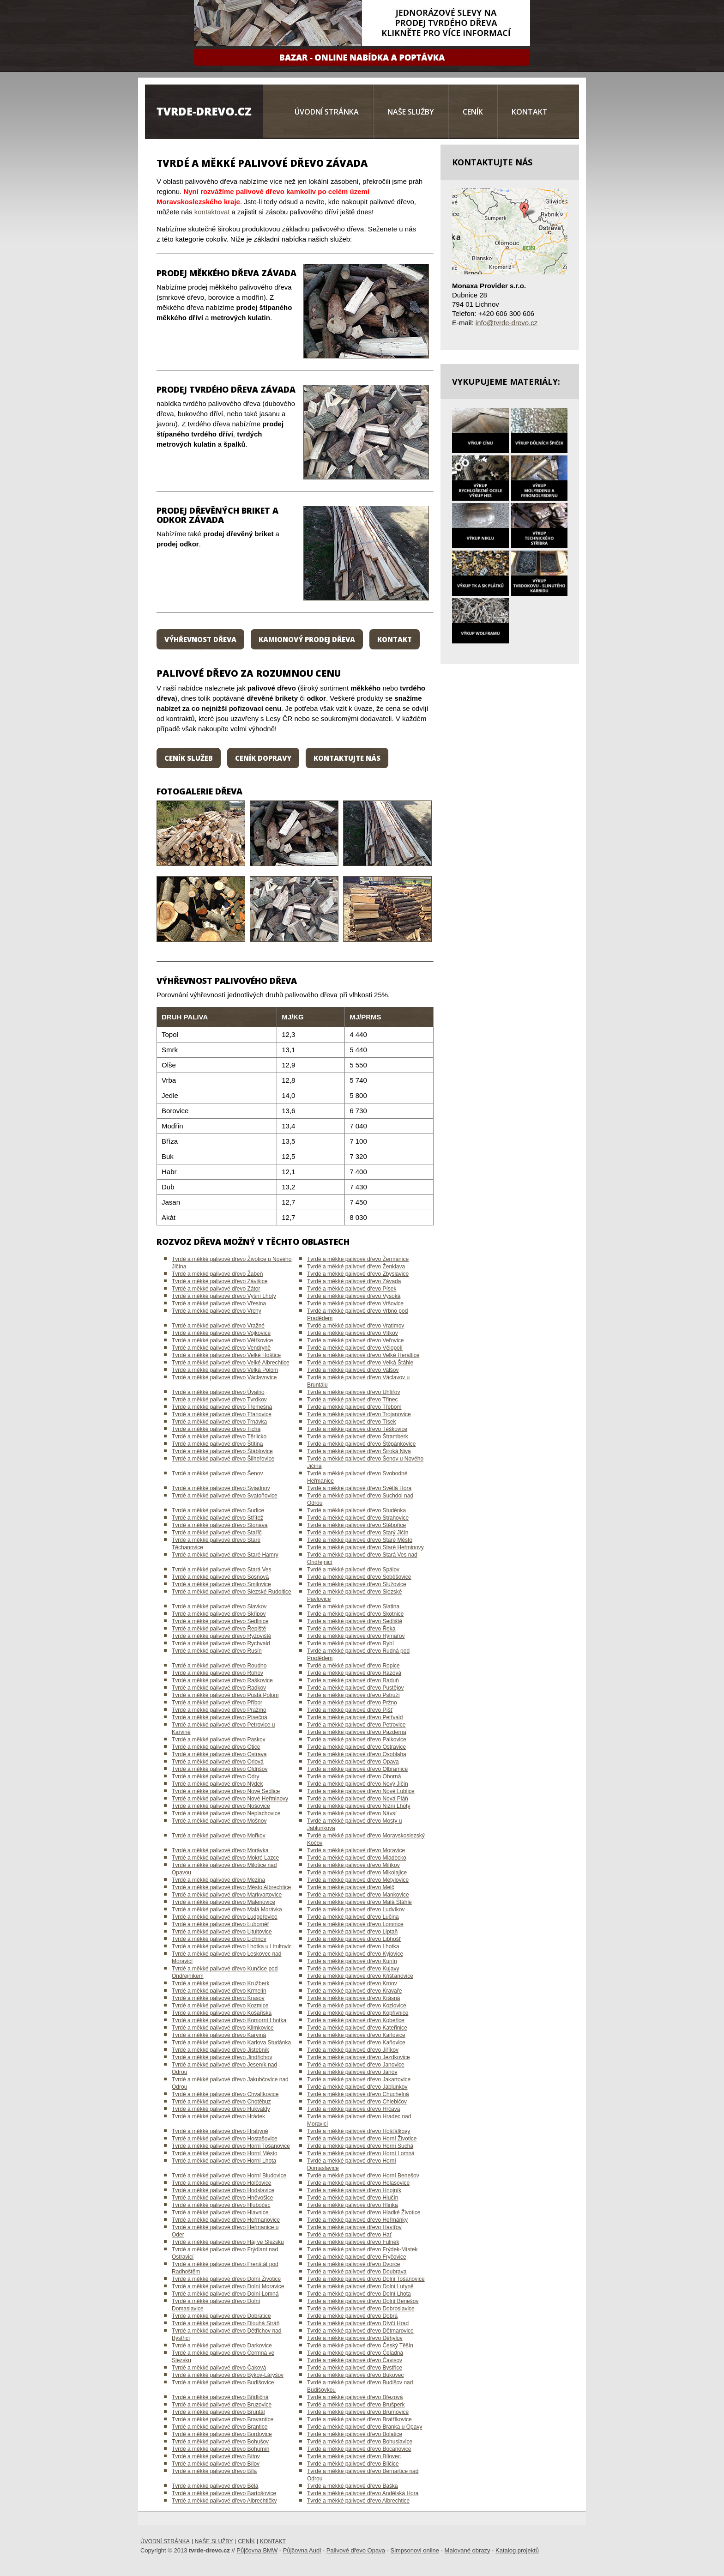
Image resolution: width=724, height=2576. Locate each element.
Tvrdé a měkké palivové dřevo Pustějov (355, 1688)
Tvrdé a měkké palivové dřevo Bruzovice (222, 2404)
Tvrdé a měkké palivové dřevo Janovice (355, 2064)
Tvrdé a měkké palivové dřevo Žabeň (217, 1274)
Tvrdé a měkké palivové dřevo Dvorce (353, 2264)
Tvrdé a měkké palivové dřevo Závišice (219, 1281)
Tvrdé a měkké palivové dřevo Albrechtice (358, 2500)
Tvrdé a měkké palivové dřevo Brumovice (358, 2412)
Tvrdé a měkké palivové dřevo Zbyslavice (358, 1274)
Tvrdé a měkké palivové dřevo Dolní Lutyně (360, 2286)
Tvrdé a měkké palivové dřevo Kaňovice (356, 2042)
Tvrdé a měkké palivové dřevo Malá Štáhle (359, 1902)
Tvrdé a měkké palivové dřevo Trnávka (219, 1421)
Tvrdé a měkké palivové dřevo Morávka (220, 1850)
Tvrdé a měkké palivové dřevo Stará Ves (221, 1569)
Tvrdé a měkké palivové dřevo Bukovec (355, 2375)
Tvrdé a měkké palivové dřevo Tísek (351, 1421)
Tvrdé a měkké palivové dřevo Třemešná (222, 1407)
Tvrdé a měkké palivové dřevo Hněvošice (222, 2197)
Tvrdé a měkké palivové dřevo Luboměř (220, 1924)
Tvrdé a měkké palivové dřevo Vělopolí (355, 1348)
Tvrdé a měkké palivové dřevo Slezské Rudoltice (231, 1591)
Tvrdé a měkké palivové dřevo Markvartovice (227, 1894)
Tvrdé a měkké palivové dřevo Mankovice (358, 1894)
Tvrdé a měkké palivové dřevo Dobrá (352, 2316)
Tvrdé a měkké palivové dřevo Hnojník (354, 2190)
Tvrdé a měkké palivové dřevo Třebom (354, 1407)
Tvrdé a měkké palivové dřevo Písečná (219, 1717)
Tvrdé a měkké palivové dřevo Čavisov (354, 2360)
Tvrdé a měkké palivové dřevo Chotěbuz (221, 2101)
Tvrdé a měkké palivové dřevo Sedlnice (220, 1621)
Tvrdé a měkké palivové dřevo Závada (354, 1281)
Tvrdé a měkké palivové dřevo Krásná (353, 1998)
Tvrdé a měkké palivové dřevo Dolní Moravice (228, 2286)
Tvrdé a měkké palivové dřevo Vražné (218, 1325)
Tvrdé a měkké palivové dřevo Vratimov (355, 1325)
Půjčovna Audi (302, 2550)
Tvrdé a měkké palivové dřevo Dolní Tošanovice (366, 2279)
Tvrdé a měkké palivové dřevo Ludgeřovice (225, 1917)
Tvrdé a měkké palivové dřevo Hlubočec (221, 2205)
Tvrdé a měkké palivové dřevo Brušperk (355, 2404)
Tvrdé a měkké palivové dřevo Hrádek (218, 2116)
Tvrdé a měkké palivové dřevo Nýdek (217, 1784)
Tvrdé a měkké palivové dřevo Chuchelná (358, 2094)
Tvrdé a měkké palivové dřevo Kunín (352, 1961)
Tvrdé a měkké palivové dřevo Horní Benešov (363, 2175)
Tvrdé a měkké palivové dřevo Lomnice (355, 1924)
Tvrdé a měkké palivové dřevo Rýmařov (355, 1636)
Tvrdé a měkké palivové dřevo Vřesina (219, 1303)
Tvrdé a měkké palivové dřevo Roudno (219, 1665)
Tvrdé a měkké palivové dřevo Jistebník (220, 2050)
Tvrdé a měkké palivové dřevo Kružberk (220, 1983)
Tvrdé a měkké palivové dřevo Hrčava (353, 2109)
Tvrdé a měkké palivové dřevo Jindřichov (222, 2057)
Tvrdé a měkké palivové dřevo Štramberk (357, 1436)
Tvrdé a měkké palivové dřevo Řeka (351, 1628)
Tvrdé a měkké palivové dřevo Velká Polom (225, 1370)
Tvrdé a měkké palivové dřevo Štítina (217, 1444)
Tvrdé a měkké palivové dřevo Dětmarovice (360, 2330)
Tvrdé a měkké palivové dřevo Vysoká (353, 1296)
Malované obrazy (467, 2550)
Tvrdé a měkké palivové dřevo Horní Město (225, 2153)
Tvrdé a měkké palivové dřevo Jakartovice (358, 2079)
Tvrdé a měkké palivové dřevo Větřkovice (222, 1340)
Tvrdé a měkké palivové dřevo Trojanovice (359, 1414)
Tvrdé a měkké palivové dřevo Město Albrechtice (231, 1887)
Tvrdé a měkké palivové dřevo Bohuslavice (359, 2441)
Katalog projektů (517, 2550)
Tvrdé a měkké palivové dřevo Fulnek (353, 2242)
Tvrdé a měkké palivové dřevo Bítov (216, 2456)
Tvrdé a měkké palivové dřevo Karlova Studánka (231, 2042)
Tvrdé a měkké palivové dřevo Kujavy (353, 1968)
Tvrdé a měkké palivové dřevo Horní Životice (361, 2138)
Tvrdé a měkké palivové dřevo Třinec (352, 1399)
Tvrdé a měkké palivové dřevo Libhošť (354, 1939)
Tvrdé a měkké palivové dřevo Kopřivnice (357, 2013)
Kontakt (530, 112)
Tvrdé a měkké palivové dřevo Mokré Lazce (225, 1858)
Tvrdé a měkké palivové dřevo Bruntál (218, 2412)
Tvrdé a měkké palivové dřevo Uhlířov (353, 1392)
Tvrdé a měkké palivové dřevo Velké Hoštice (226, 1355)
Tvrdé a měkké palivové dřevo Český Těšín (360, 2345)
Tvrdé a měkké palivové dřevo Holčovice (221, 2183)
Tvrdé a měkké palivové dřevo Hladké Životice (363, 2212)
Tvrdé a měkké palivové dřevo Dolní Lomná (225, 2294)
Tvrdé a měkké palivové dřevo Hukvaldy (221, 2109)
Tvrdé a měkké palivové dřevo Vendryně (221, 1348)
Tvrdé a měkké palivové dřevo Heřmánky (357, 2220)
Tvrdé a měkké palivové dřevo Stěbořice (356, 1525)
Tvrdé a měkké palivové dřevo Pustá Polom (225, 1695)
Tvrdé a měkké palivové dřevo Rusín (217, 1651)
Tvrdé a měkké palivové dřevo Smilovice (221, 1584)
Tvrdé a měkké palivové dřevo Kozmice (220, 2005)
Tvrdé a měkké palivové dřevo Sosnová (220, 1577)
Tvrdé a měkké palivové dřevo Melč (350, 1887)
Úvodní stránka (327, 112)
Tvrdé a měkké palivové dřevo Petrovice (356, 1724)
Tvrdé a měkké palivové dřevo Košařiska (222, 2013)
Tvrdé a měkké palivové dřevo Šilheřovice (223, 1458)
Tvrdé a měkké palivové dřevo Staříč (217, 1532)
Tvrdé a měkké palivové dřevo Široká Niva (359, 1451)
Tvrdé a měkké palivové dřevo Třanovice (222, 1414)
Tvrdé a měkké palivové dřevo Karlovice (356, 2035)
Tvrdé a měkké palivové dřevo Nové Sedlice (226, 1791)
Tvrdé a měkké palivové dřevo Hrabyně (220, 2131)
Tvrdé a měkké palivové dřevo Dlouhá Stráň (225, 2323)
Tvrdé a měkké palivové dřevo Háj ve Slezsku (228, 2242)
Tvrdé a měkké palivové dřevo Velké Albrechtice (231, 1362)
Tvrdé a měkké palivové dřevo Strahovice (358, 1518)
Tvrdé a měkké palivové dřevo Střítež (217, 1518)
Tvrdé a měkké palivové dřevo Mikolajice (357, 1872)
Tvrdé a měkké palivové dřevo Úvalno (218, 1392)
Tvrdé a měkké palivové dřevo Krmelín (219, 1991)
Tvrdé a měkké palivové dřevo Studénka (356, 1510)
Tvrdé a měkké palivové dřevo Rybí (350, 1643)
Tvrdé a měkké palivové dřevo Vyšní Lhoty (224, 1296)
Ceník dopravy (263, 758)
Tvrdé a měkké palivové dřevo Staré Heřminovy (365, 1547)
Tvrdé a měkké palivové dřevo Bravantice (222, 2419)
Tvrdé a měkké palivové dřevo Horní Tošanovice (231, 2146)
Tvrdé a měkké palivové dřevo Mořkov (218, 1835)
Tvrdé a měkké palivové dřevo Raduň (353, 1680)
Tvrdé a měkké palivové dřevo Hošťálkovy (358, 2131)
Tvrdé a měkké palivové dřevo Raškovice (222, 1680)
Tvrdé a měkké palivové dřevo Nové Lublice (361, 1791)
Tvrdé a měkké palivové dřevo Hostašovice (225, 2138)
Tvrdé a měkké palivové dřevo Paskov (218, 1739)
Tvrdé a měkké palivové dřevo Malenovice (223, 1902)
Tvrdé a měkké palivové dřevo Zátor (216, 1288)
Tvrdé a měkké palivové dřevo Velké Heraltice (363, 1355)
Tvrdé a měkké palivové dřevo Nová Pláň (357, 1798)
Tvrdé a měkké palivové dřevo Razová (354, 1673)
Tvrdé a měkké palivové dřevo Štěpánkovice (361, 1444)
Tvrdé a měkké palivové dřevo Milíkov (353, 1865)
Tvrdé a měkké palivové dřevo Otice (216, 1747)
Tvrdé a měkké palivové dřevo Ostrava (219, 1754)
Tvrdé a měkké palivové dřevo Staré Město (359, 1540)
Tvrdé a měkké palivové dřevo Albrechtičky (224, 2500)
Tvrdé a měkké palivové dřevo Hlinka (352, 2205)
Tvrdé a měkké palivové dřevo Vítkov (352, 1333)
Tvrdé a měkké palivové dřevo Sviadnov (221, 1488)
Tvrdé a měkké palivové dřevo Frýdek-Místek (362, 2249)
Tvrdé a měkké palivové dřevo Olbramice (357, 1769)
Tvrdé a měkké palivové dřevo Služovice (356, 1584)
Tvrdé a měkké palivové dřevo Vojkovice (221, 1333)
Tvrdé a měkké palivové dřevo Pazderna (356, 1732)
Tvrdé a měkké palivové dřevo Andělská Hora (362, 2493)
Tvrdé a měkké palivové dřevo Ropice (353, 1665)
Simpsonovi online (414, 2550)
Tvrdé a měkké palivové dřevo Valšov (353, 1370)
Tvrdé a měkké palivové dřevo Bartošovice (224, 2493)
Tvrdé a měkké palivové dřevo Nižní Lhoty (358, 1806)
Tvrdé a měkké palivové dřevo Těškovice (357, 1429)
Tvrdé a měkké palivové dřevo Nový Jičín (357, 1784)
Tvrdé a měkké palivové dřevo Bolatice (354, 2434)
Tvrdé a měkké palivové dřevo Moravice (356, 1850)
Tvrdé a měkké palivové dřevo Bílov (215, 2464)
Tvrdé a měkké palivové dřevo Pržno (352, 1702)
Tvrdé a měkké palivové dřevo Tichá (216, 1429)
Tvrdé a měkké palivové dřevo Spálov (353, 1569)
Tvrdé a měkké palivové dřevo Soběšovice (359, 1577)
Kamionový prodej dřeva (307, 639)
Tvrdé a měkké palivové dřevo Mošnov (219, 1821)
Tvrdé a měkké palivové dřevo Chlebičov (357, 2101)
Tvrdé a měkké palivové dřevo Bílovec (354, 2456)
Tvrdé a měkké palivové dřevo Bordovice (222, 2434)
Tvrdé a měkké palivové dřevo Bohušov (220, 2441)
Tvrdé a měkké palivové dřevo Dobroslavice (361, 2308)
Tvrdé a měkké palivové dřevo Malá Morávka (227, 1909)
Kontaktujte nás (347, 758)
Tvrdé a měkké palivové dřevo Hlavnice (220, 2212)
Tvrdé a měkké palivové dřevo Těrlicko (219, 1436)
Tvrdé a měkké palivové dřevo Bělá (215, 2486)
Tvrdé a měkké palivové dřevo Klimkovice (223, 2027)
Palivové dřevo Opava (355, 2550)
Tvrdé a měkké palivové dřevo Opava (353, 1761)
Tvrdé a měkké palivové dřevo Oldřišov (219, 1769)
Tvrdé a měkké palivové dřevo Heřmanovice (226, 2220)
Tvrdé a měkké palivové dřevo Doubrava (356, 2271)
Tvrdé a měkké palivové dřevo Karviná (219, 2035)
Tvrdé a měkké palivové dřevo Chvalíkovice (225, 2094)
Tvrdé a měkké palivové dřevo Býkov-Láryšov (228, 2375)
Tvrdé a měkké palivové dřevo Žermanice (358, 1259)
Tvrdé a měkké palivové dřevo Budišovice (223, 2382)
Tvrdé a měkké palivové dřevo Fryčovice (356, 2257)
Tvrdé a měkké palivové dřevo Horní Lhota (224, 2161)
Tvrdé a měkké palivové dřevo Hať (349, 2234)
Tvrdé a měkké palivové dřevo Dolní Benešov (362, 2301)
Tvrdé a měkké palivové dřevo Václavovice (224, 1377)
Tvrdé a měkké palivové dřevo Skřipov (218, 1614)
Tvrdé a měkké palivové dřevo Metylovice (358, 1880)
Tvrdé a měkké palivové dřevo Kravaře (354, 1991)
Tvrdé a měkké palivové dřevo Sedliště (354, 1621)
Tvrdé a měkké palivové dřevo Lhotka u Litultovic (231, 1946)
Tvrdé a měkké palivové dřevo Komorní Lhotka (229, 2020)
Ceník (473, 112)
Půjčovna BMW (257, 2550)
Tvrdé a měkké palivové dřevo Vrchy (216, 1311)
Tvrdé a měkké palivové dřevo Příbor (217, 1702)
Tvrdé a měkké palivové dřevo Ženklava (356, 1266)
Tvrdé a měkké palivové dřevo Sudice (218, 1510)
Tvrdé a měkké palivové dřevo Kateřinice (357, 2027)
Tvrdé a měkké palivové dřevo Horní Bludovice (229, 2175)
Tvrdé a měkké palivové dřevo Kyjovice (355, 1954)
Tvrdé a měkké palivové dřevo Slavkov (219, 1606)
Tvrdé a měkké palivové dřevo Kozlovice (356, 2005)
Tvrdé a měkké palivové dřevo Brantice (219, 2427)
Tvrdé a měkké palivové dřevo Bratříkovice (359, 2419)
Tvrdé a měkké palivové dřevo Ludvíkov (355, 1909)
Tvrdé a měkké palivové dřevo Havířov (354, 2227)
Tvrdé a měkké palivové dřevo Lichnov (219, 1939)
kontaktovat (212, 212)
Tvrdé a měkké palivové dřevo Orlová (218, 1761)
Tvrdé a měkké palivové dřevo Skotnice (355, 1614)
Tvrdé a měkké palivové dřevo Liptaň (352, 1931)
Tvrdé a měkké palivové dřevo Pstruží (353, 1695)
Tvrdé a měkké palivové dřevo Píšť (349, 1710)
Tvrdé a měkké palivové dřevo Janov (352, 2072)
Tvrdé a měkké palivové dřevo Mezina (218, 1880)
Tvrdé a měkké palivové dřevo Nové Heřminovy (230, 1798)
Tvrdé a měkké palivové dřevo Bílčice (353, 2464)
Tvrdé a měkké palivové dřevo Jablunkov (357, 2087)
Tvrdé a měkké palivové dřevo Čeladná (355, 2353)
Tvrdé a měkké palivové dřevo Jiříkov (352, 2050)
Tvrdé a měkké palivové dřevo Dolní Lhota (359, 2294)
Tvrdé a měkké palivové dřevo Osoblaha (356, 1754)
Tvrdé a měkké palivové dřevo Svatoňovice (225, 1495)
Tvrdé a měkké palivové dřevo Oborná (354, 1776)
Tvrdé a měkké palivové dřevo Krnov (352, 1983)
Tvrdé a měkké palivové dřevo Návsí (352, 1813)
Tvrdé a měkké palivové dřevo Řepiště (219, 1628)
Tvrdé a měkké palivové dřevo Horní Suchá (360, 2146)
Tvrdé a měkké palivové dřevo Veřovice (355, 1340)
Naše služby (410, 112)
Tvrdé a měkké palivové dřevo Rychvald (221, 1643)
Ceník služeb (188, 758)
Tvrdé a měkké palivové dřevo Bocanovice (359, 2449)
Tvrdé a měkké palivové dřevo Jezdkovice (358, 2057)
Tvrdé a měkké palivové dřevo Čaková (219, 2367)
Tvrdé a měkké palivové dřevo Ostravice (356, 1747)
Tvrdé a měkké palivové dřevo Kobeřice (355, 2020)
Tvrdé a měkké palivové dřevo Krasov (218, 1998)
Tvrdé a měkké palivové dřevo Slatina (353, 1606)
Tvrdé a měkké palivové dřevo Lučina (353, 1917)
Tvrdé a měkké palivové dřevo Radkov (219, 1688)
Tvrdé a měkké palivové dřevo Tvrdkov (219, 1399)
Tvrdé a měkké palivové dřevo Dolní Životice (226, 2279)
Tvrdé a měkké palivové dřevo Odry (215, 1776)
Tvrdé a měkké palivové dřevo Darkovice (222, 2345)
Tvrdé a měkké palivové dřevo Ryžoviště (221, 1636)
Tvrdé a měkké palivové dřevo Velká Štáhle (360, 1362)
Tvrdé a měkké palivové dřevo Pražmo (219, 1710)
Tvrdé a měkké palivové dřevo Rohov (217, 1673)
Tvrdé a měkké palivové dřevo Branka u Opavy (364, 2427)
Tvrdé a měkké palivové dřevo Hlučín (352, 2197)
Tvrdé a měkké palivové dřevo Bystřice (354, 2367)
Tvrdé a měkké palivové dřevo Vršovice (355, 1303)
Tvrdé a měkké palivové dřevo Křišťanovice (360, 1976)
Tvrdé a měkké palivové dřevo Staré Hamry (225, 1555)
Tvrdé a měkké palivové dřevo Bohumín (220, 2449)
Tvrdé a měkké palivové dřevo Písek (351, 1288)
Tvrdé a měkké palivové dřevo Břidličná (220, 2397)
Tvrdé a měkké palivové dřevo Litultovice (222, 1931)
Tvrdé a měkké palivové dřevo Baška (352, 2486)
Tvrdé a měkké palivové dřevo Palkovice (356, 1739)
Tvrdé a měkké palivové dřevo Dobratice (221, 2316)
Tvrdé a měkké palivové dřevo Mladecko (356, 1858)
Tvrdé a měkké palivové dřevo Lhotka (353, 1946)
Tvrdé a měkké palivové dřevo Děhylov (355, 2338)
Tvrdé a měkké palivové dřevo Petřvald (355, 1717)
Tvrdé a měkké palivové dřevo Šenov (217, 1473)
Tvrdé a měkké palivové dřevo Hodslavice (223, 2190)
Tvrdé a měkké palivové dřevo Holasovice (358, 2183)
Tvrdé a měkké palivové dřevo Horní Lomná (361, 2153)
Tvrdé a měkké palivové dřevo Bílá (214, 2471)
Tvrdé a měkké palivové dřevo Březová (355, 2397)
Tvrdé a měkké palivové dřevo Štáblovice (222, 1451)
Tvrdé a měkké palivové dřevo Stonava (219, 1525)
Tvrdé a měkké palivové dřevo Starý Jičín (357, 1532)
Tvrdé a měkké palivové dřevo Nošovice (221, 1806)
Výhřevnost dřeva (200, 639)
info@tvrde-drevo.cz (506, 323)
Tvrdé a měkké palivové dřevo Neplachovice (226, 1813)
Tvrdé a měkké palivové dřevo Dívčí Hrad (358, 2323)
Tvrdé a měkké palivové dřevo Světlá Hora (359, 1488)
